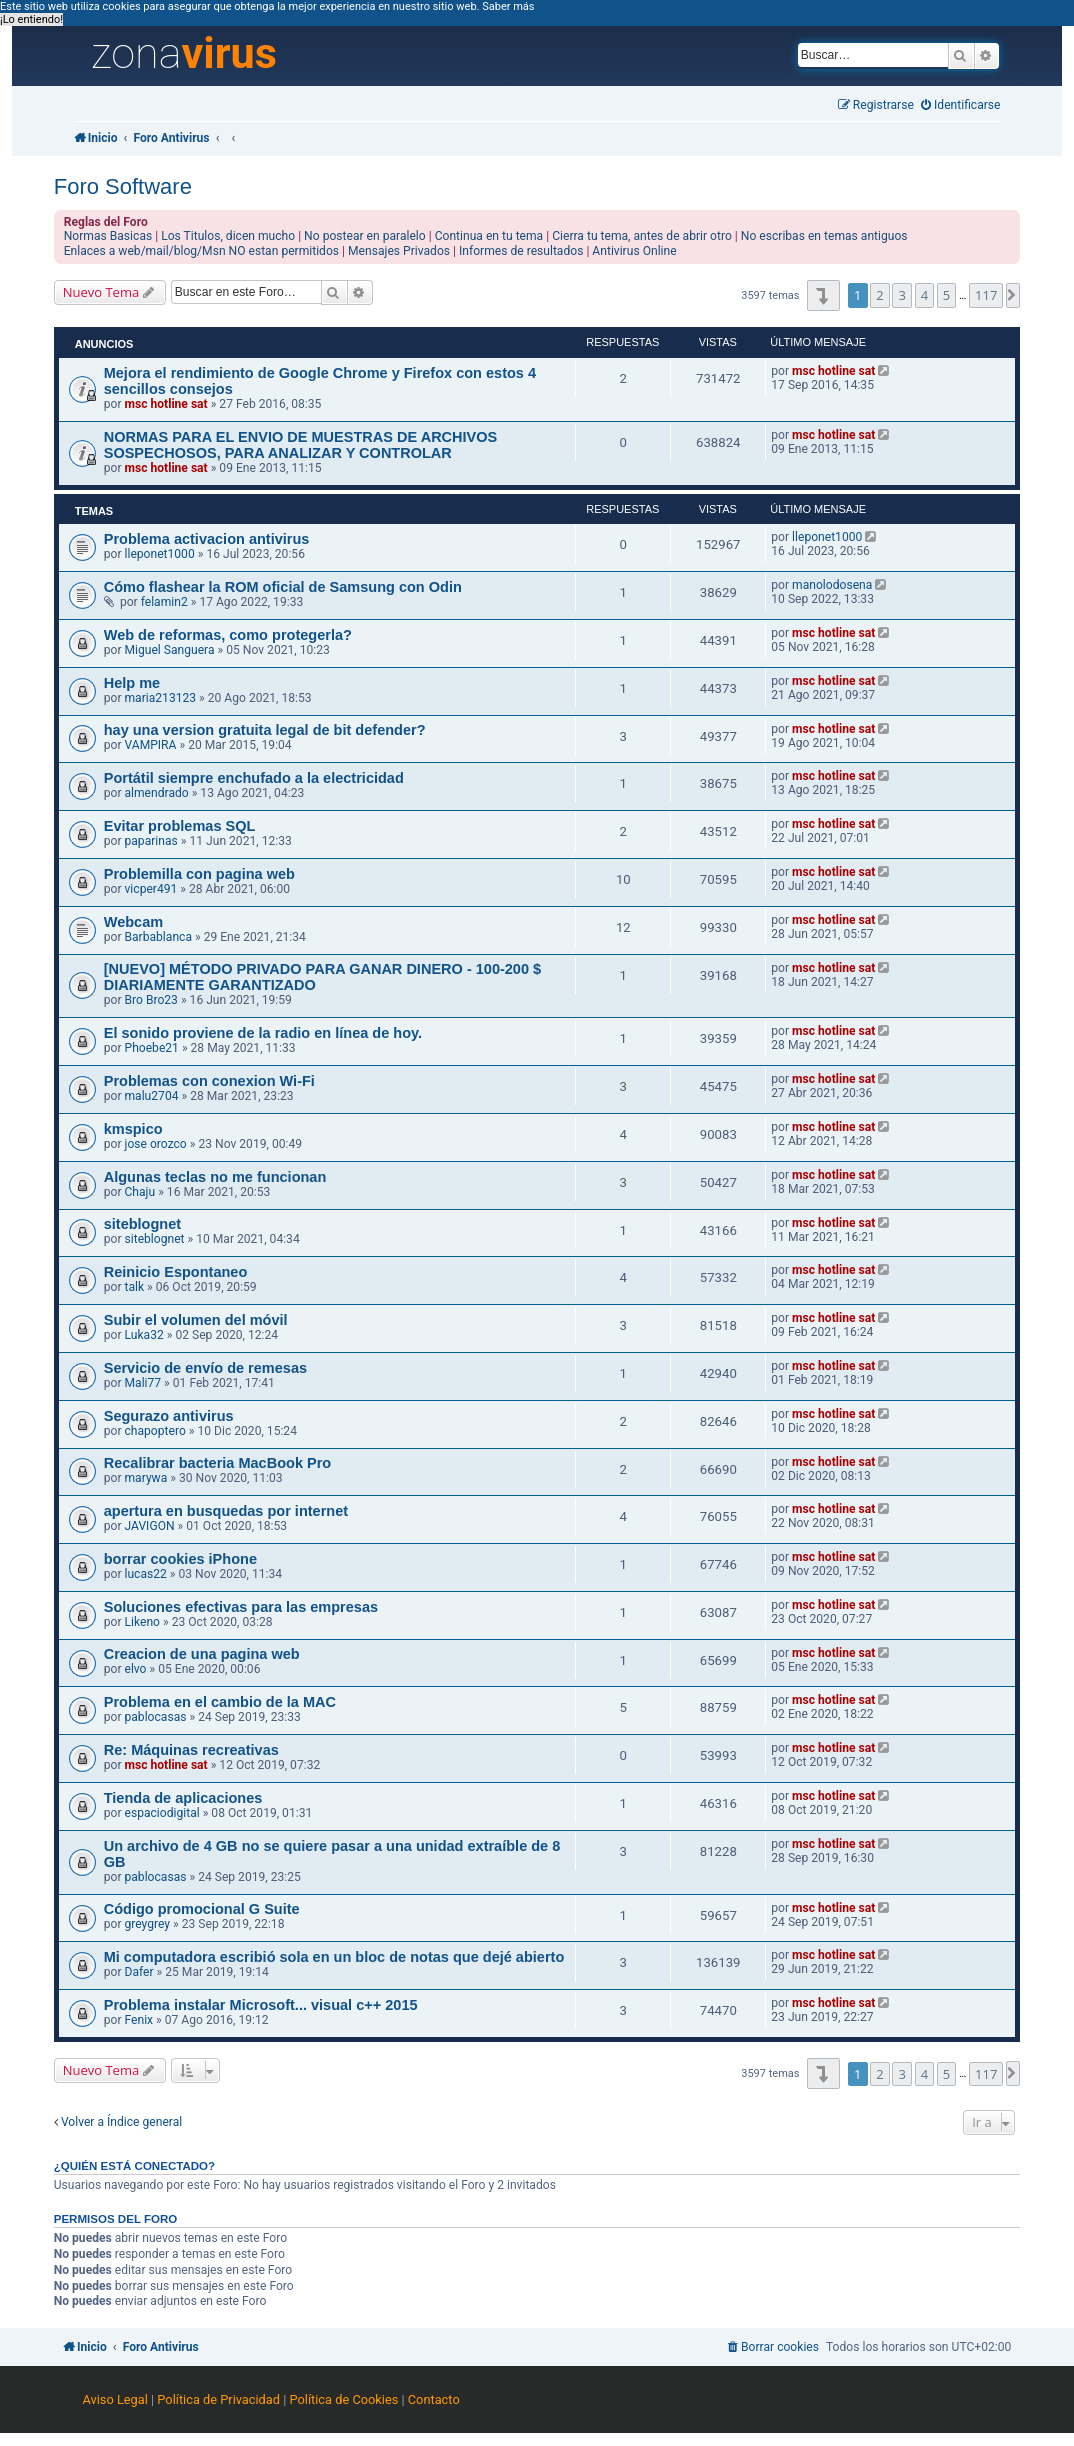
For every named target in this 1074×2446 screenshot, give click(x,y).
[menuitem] (961, 105)
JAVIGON (150, 1526)
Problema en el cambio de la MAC (220, 1702)
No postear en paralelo (365, 236)
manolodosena (832, 585)
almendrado (157, 793)
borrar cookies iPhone (180, 1559)
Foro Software (123, 186)
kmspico (133, 1129)
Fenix (139, 2020)
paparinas (151, 841)
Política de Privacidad (218, 2399)
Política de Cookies (344, 2399)
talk (135, 1287)
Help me (132, 683)
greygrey (148, 1924)
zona (184, 54)
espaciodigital (162, 1813)
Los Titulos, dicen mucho (228, 236)
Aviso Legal (115, 2399)
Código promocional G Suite (202, 1909)
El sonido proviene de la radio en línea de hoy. (263, 1033)
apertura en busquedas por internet (226, 1511)
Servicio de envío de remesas (205, 1368)
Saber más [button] (508, 6)
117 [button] (986, 295)
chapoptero (155, 1431)
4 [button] (924, 295)
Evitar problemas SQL (180, 826)
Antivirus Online (634, 251)
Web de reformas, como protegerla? (228, 635)
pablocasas (156, 1717)
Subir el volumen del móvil (196, 1320)
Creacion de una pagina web (202, 1654)
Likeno (142, 1622)
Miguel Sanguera (170, 650)
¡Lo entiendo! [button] (31, 19)
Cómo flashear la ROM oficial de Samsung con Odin (283, 587)
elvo (136, 1669)
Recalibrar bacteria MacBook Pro (218, 1463)
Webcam (133, 922)
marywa (146, 1478)
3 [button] (901, 295)
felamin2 (164, 602)
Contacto (434, 2399)
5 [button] (946, 295)
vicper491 (151, 889)
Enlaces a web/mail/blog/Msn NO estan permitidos (201, 251)
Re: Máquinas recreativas (191, 1750)
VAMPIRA (151, 745)
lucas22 (146, 1574)
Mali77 (143, 1383)
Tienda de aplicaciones (183, 1798)
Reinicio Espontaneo (176, 1272)
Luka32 (144, 1335)
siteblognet (142, 1224)
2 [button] (879, 295)
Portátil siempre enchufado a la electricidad (254, 778)
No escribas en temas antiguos (824, 236)
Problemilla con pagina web (199, 874)
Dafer (139, 1972)
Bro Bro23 (151, 1000)
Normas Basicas (108, 236)
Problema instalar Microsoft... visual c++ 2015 (261, 2005)
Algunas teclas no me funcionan (215, 1177)
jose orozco (156, 1144)
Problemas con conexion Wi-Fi (209, 1081)
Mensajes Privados (399, 251)
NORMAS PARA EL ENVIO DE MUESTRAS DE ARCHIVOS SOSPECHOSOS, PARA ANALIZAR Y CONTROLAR (301, 445)
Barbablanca (158, 937)
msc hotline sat (166, 404)
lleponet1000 (160, 554)
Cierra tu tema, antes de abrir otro (642, 236)
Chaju (140, 1192)
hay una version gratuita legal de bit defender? (265, 730)
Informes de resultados (521, 251)
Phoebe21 (152, 1048)
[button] (823, 295)
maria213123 (161, 698)
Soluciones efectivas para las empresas (241, 1607)
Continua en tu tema (489, 236)
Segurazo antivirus (169, 1416)
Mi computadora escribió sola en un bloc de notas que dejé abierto (334, 1957)
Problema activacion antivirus (207, 539)
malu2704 (152, 1096)
